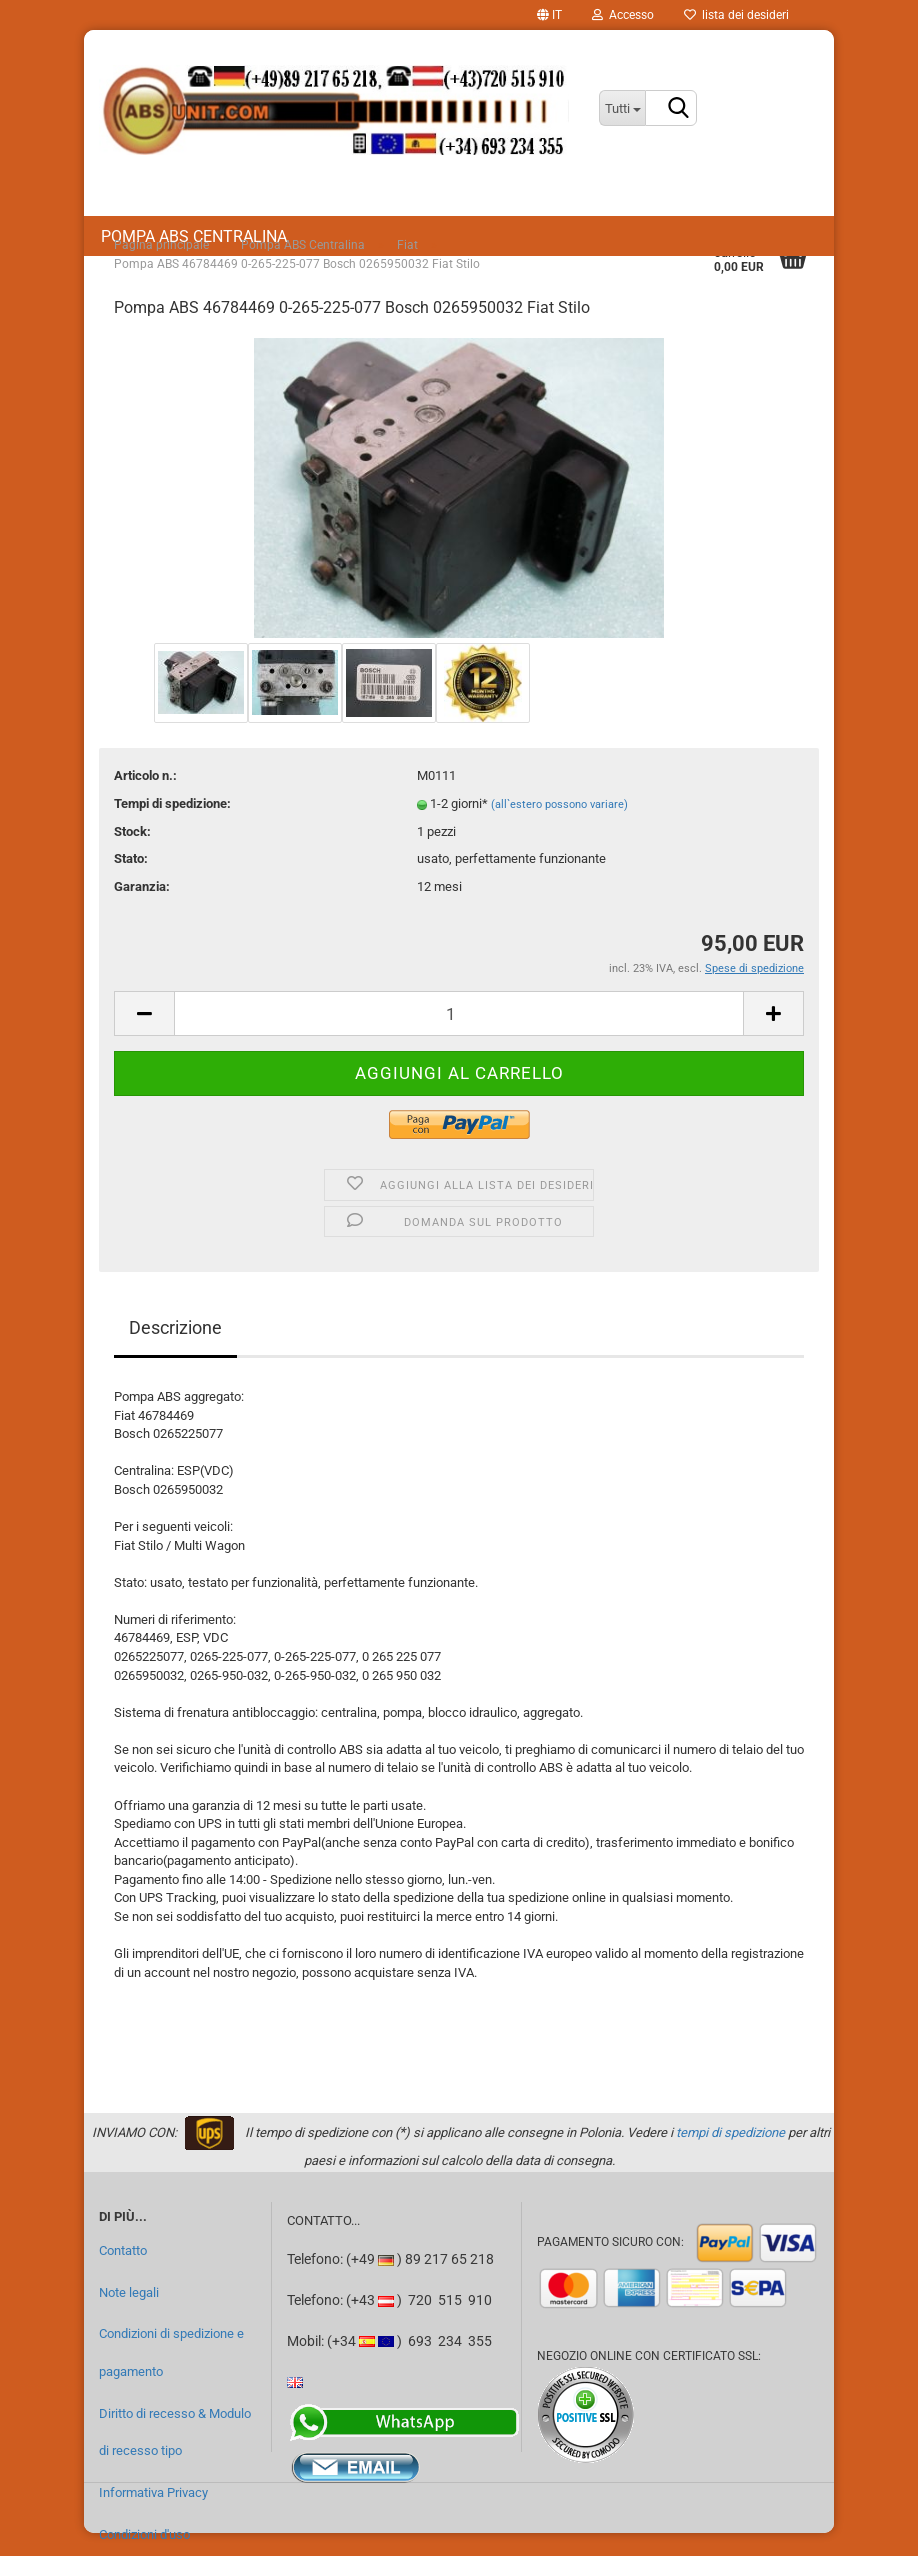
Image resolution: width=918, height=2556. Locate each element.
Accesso (623, 15)
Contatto (123, 2250)
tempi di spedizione (730, 2132)
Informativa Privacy (153, 2492)
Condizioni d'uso (144, 2534)
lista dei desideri (736, 15)
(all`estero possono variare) (559, 804)
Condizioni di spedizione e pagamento (171, 2352)
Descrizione (175, 1327)
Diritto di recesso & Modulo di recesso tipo (175, 2432)
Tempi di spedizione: (172, 803)
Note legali (129, 2292)
